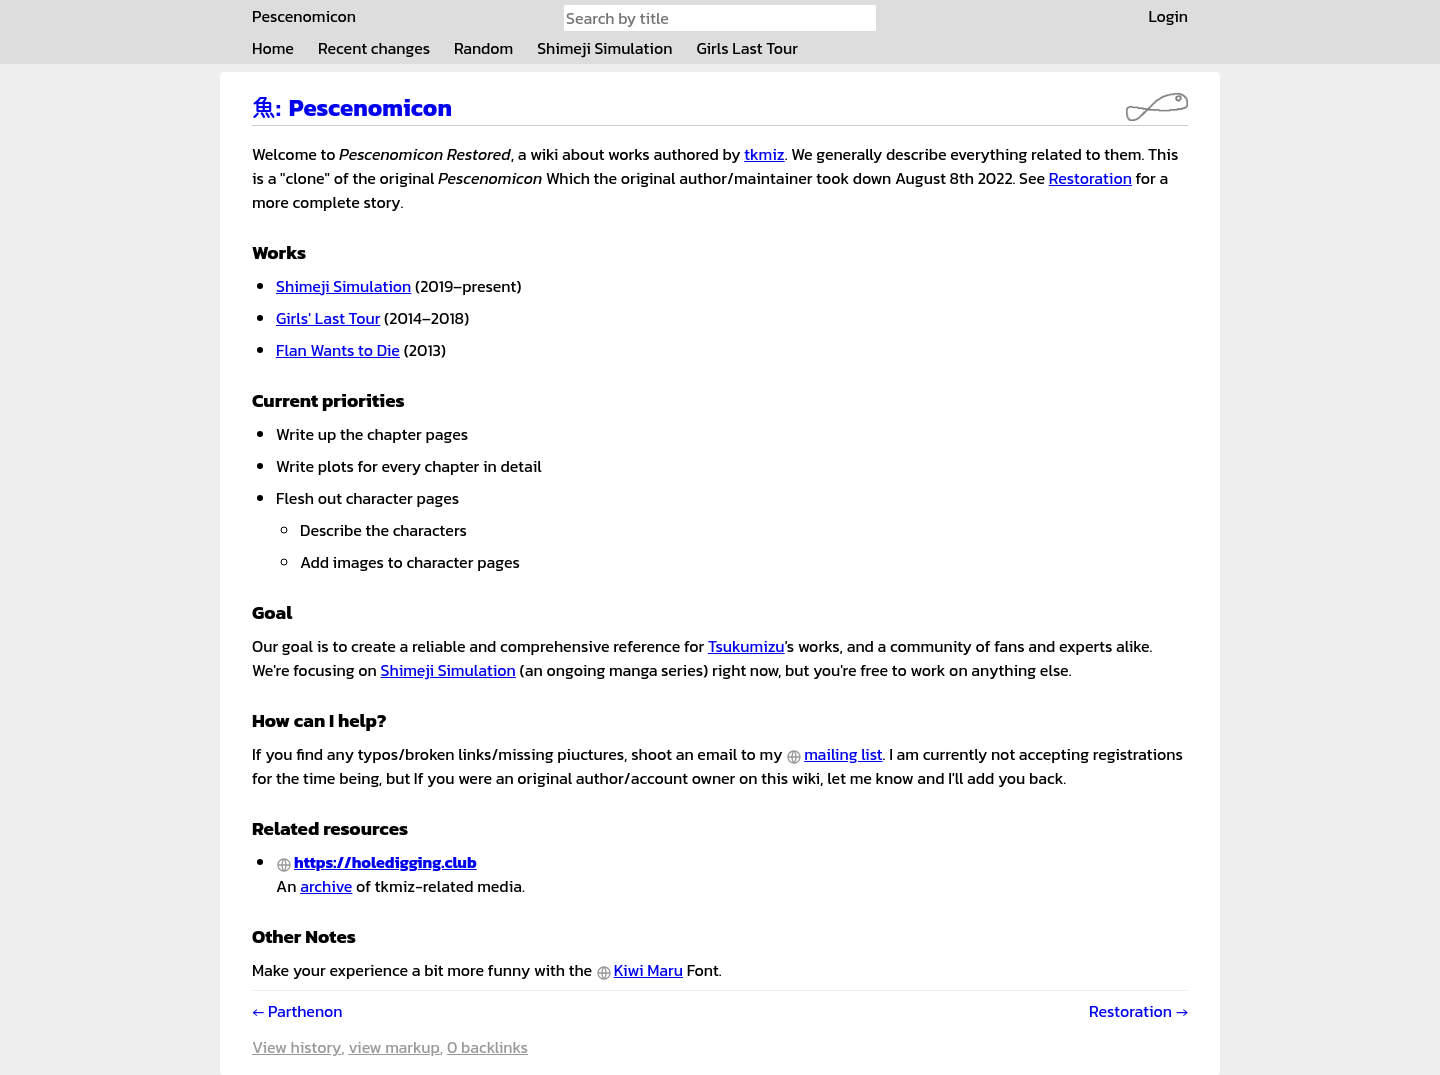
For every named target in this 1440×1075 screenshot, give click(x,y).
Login (1168, 16)
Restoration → (1138, 1011)
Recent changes (374, 48)
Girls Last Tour (747, 48)
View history (296, 1047)
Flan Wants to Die (338, 350)
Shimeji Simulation (604, 48)
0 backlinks (487, 1047)
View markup (393, 1047)
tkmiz (764, 154)
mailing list (843, 754)
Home (273, 48)
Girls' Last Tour (328, 318)
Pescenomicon (304, 16)
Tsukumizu (746, 646)
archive (326, 886)
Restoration (1090, 178)
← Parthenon (297, 1011)
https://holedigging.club (385, 862)
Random (483, 48)
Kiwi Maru (648, 970)
